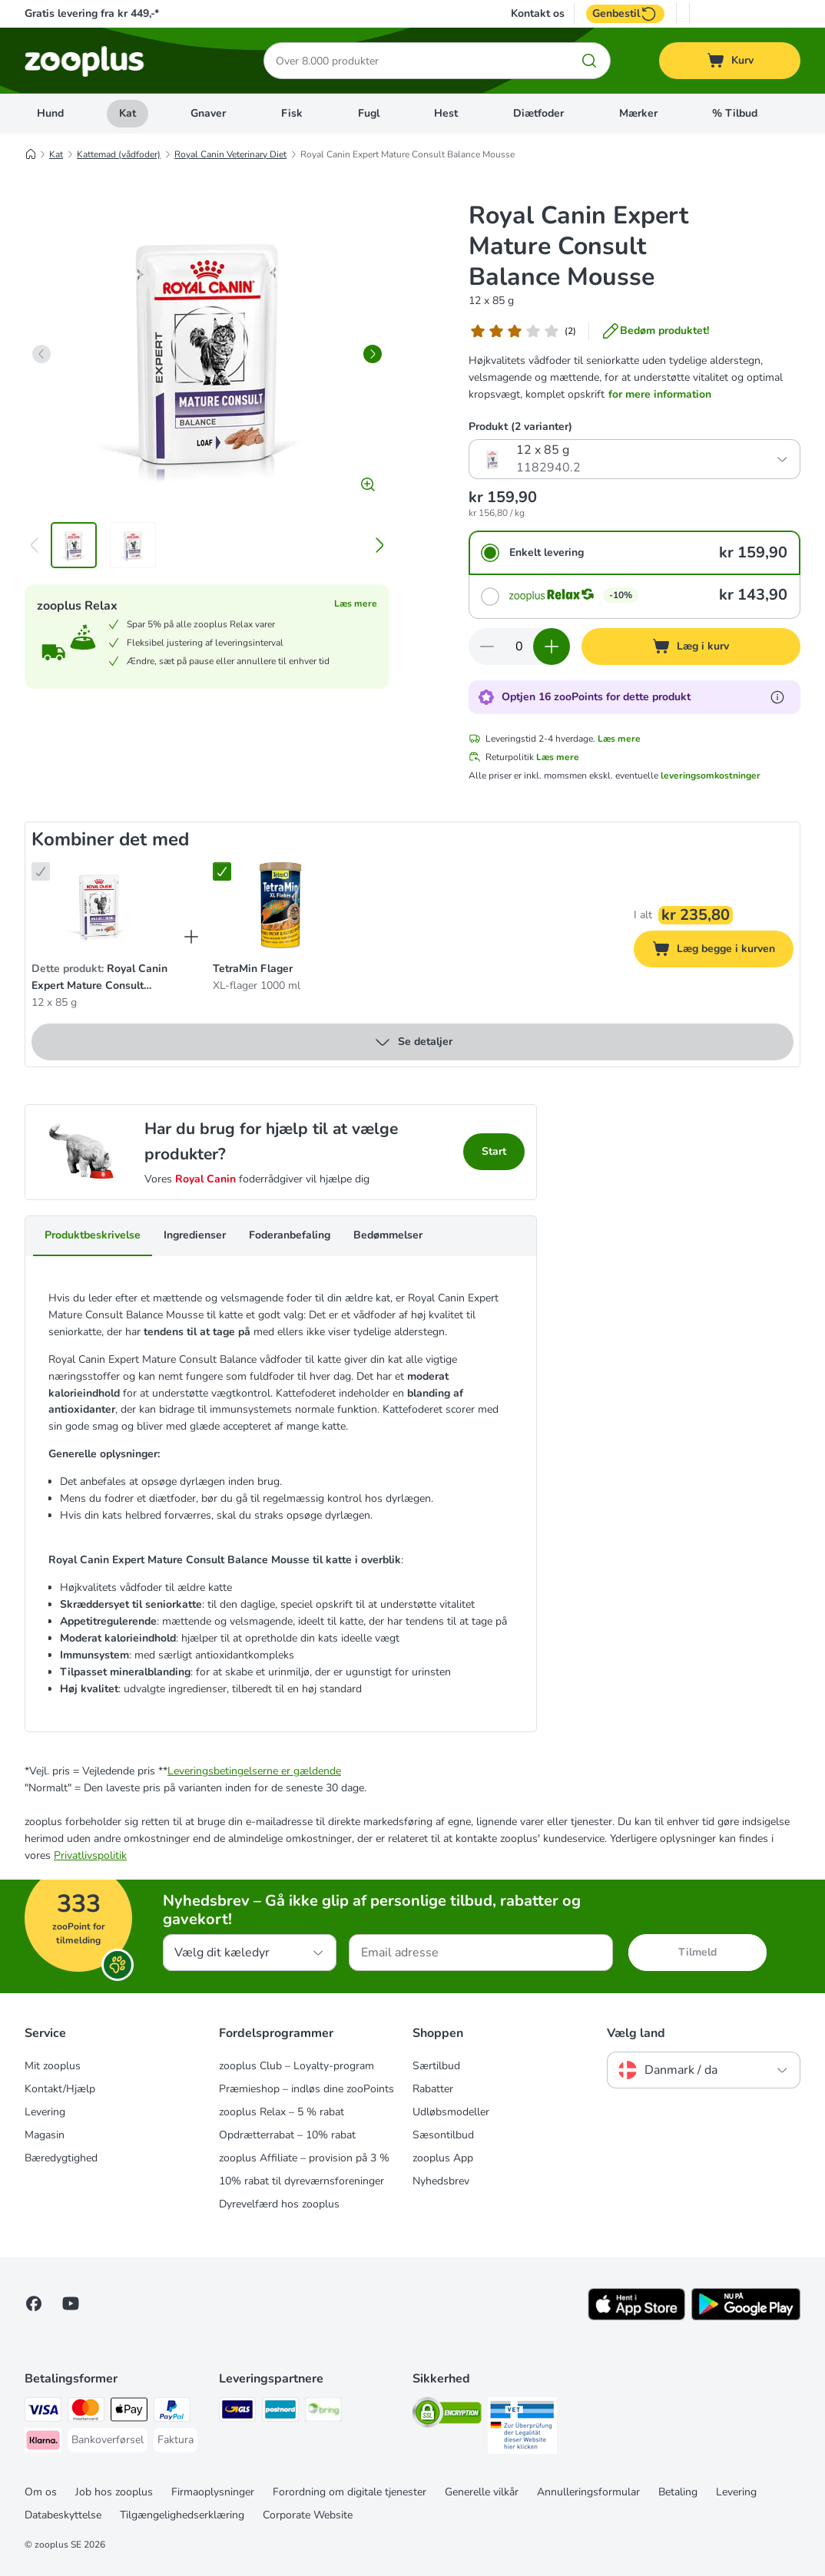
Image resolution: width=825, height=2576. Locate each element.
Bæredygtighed (61, 2158)
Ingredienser (195, 1235)
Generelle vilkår (482, 2492)
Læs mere (355, 603)
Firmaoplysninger (212, 2492)
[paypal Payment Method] (172, 2412)
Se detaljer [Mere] (412, 1042)
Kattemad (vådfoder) (119, 154)
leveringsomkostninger (710, 775)
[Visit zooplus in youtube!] (70, 2303)
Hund (50, 113)
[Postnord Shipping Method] (280, 2412)
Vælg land (636, 2033)
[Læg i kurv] (691, 646)
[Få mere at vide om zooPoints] (777, 697)
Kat (127, 113)
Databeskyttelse (63, 2515)
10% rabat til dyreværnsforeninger (301, 2181)
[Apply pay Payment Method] (129, 2412)
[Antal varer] (519, 646)
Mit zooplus (53, 2065)
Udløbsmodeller (450, 2112)
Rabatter (432, 2089)
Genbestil (625, 14)
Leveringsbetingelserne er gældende (254, 1771)
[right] (372, 354)
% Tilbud (734, 113)
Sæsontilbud (443, 2135)
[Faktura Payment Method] (175, 2440)
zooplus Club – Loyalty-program (296, 2065)
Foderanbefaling (289, 1235)
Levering (45, 2112)
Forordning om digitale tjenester (349, 2492)
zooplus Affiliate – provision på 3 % (304, 2158)
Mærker (638, 113)
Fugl (368, 113)
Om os (41, 2492)
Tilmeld (697, 1952)
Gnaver (208, 113)
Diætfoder (538, 113)
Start (494, 1151)
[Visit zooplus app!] (636, 2317)
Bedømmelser (387, 1235)
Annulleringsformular (588, 2492)
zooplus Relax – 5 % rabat (281, 2112)
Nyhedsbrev (440, 2181)
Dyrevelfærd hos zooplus (279, 2204)
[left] (41, 354)
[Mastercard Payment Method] (86, 2412)
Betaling (677, 2492)
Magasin (45, 2135)
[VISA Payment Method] (43, 2412)
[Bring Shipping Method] (323, 2412)
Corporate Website (308, 2515)
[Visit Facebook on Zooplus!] (34, 2303)
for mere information (659, 394)
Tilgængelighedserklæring (182, 2515)
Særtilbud (436, 2065)
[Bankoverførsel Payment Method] (107, 2440)
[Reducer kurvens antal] (487, 646)
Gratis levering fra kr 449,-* (92, 13)
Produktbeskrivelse (93, 1235)
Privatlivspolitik (90, 1855)
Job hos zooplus (114, 2492)
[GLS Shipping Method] (237, 2412)
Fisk (292, 113)
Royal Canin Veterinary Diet (230, 154)
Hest (446, 113)
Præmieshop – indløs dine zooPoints (306, 2089)
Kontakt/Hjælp (60, 2089)
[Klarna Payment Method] (43, 2443)
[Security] (447, 2415)
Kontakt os (538, 14)
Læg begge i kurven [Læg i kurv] (723, 951)
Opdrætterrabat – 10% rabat (287, 2135)
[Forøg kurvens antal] (551, 646)
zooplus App (442, 2158)
